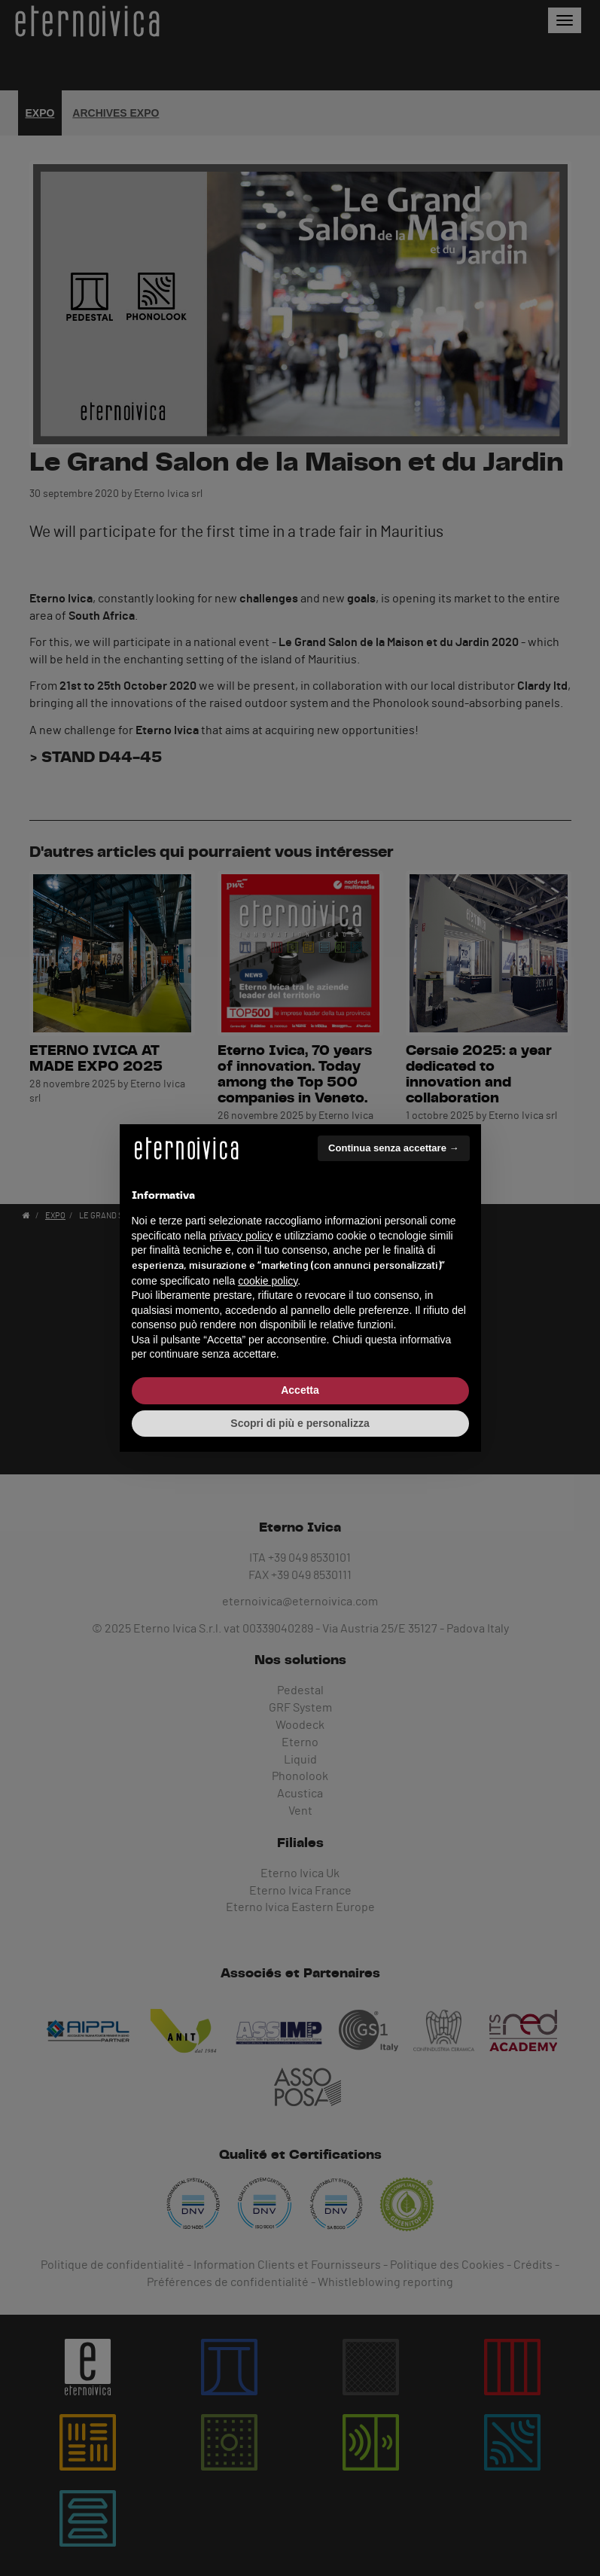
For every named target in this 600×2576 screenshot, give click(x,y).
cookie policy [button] (267, 1281)
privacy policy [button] (241, 1236)
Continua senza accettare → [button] (393, 1148)
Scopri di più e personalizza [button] (299, 1423)
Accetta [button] (300, 1390)
